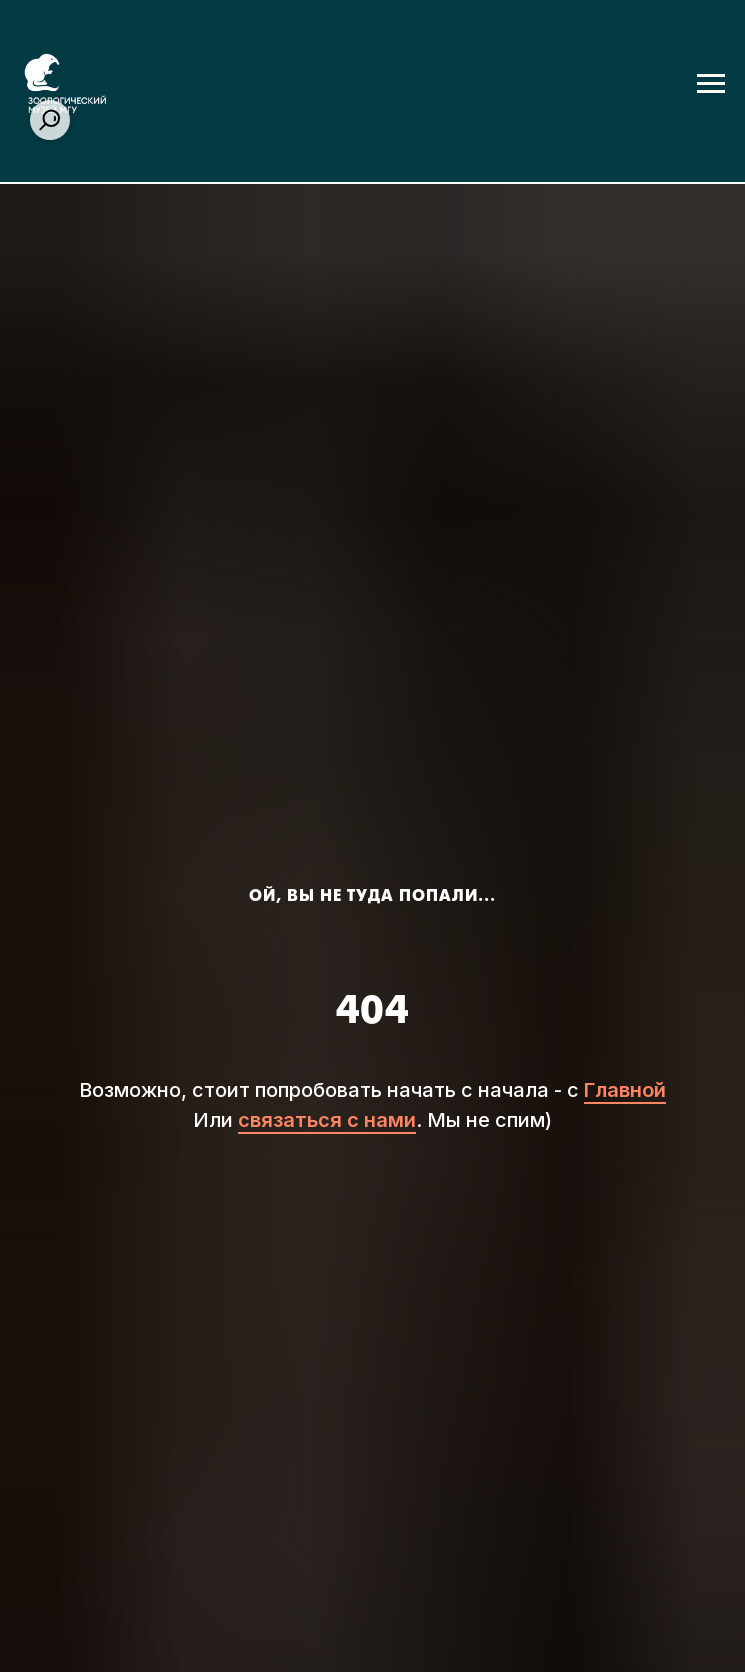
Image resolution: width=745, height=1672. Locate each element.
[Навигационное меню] (711, 84)
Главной (625, 1090)
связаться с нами (327, 1120)
